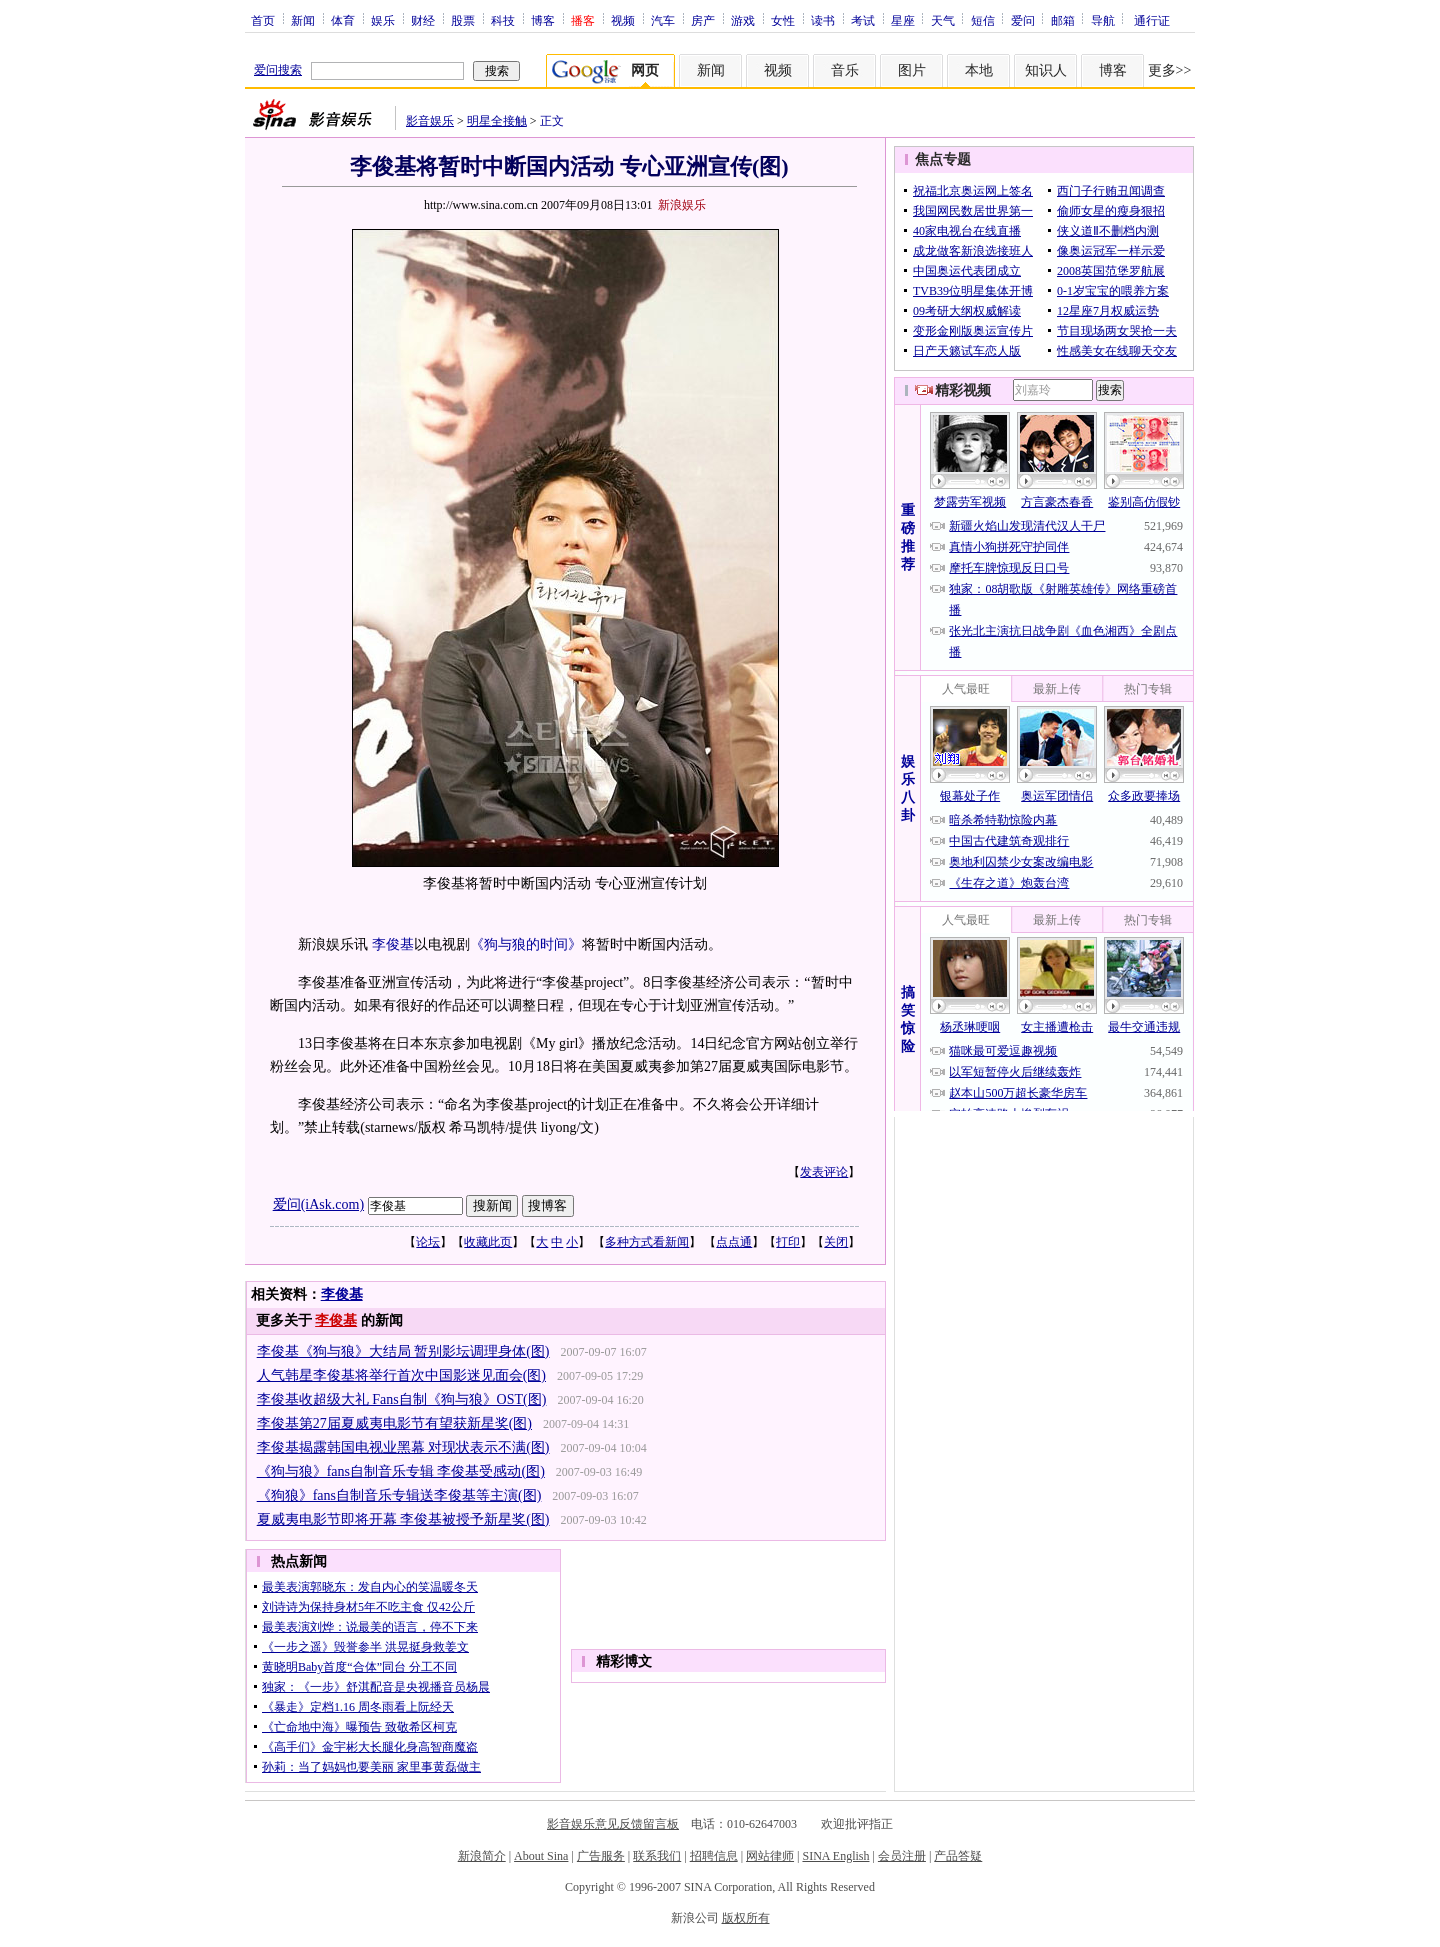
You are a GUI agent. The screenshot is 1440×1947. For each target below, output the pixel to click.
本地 (979, 70)
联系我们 (657, 1856)
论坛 (428, 1242)
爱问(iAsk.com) (318, 1204)
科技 (503, 20)
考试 (863, 20)
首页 (263, 20)
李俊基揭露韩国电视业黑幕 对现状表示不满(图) (403, 1447)
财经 (423, 20)
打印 (788, 1242)
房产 (703, 20)
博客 (543, 20)
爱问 (1023, 20)
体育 (343, 20)
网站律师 (770, 1856)
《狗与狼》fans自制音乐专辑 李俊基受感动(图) (401, 1471)
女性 (783, 20)
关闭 (836, 1242)
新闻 (303, 20)
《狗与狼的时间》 (526, 944)
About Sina (541, 1856)
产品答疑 (958, 1856)
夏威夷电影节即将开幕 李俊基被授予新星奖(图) (403, 1519)
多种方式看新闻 (647, 1242)
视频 (623, 20)
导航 (1103, 20)
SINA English (835, 1856)
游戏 (743, 20)
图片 (912, 70)
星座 (903, 20)
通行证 (1152, 20)
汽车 (663, 20)
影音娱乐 (430, 121)
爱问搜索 (278, 70)
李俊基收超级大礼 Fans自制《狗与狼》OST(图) (402, 1399)
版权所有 (746, 1918)
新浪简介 (482, 1856)
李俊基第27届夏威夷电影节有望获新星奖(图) (394, 1423)
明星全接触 (497, 121)
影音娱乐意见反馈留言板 (613, 1824)
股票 (463, 20)
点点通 (734, 1242)
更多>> (1170, 70)
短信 (983, 20)
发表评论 (824, 1172)
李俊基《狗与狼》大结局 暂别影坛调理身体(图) (403, 1351)
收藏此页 (488, 1242)
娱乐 (383, 20)
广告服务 (601, 1856)
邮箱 (1063, 20)
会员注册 (902, 1856)
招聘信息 (714, 1856)
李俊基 (393, 944)
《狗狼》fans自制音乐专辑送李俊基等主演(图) (399, 1495)
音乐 (845, 70)
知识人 (1046, 70)
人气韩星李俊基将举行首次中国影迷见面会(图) (401, 1375)
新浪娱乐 (682, 205)
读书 (823, 20)
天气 (943, 20)
